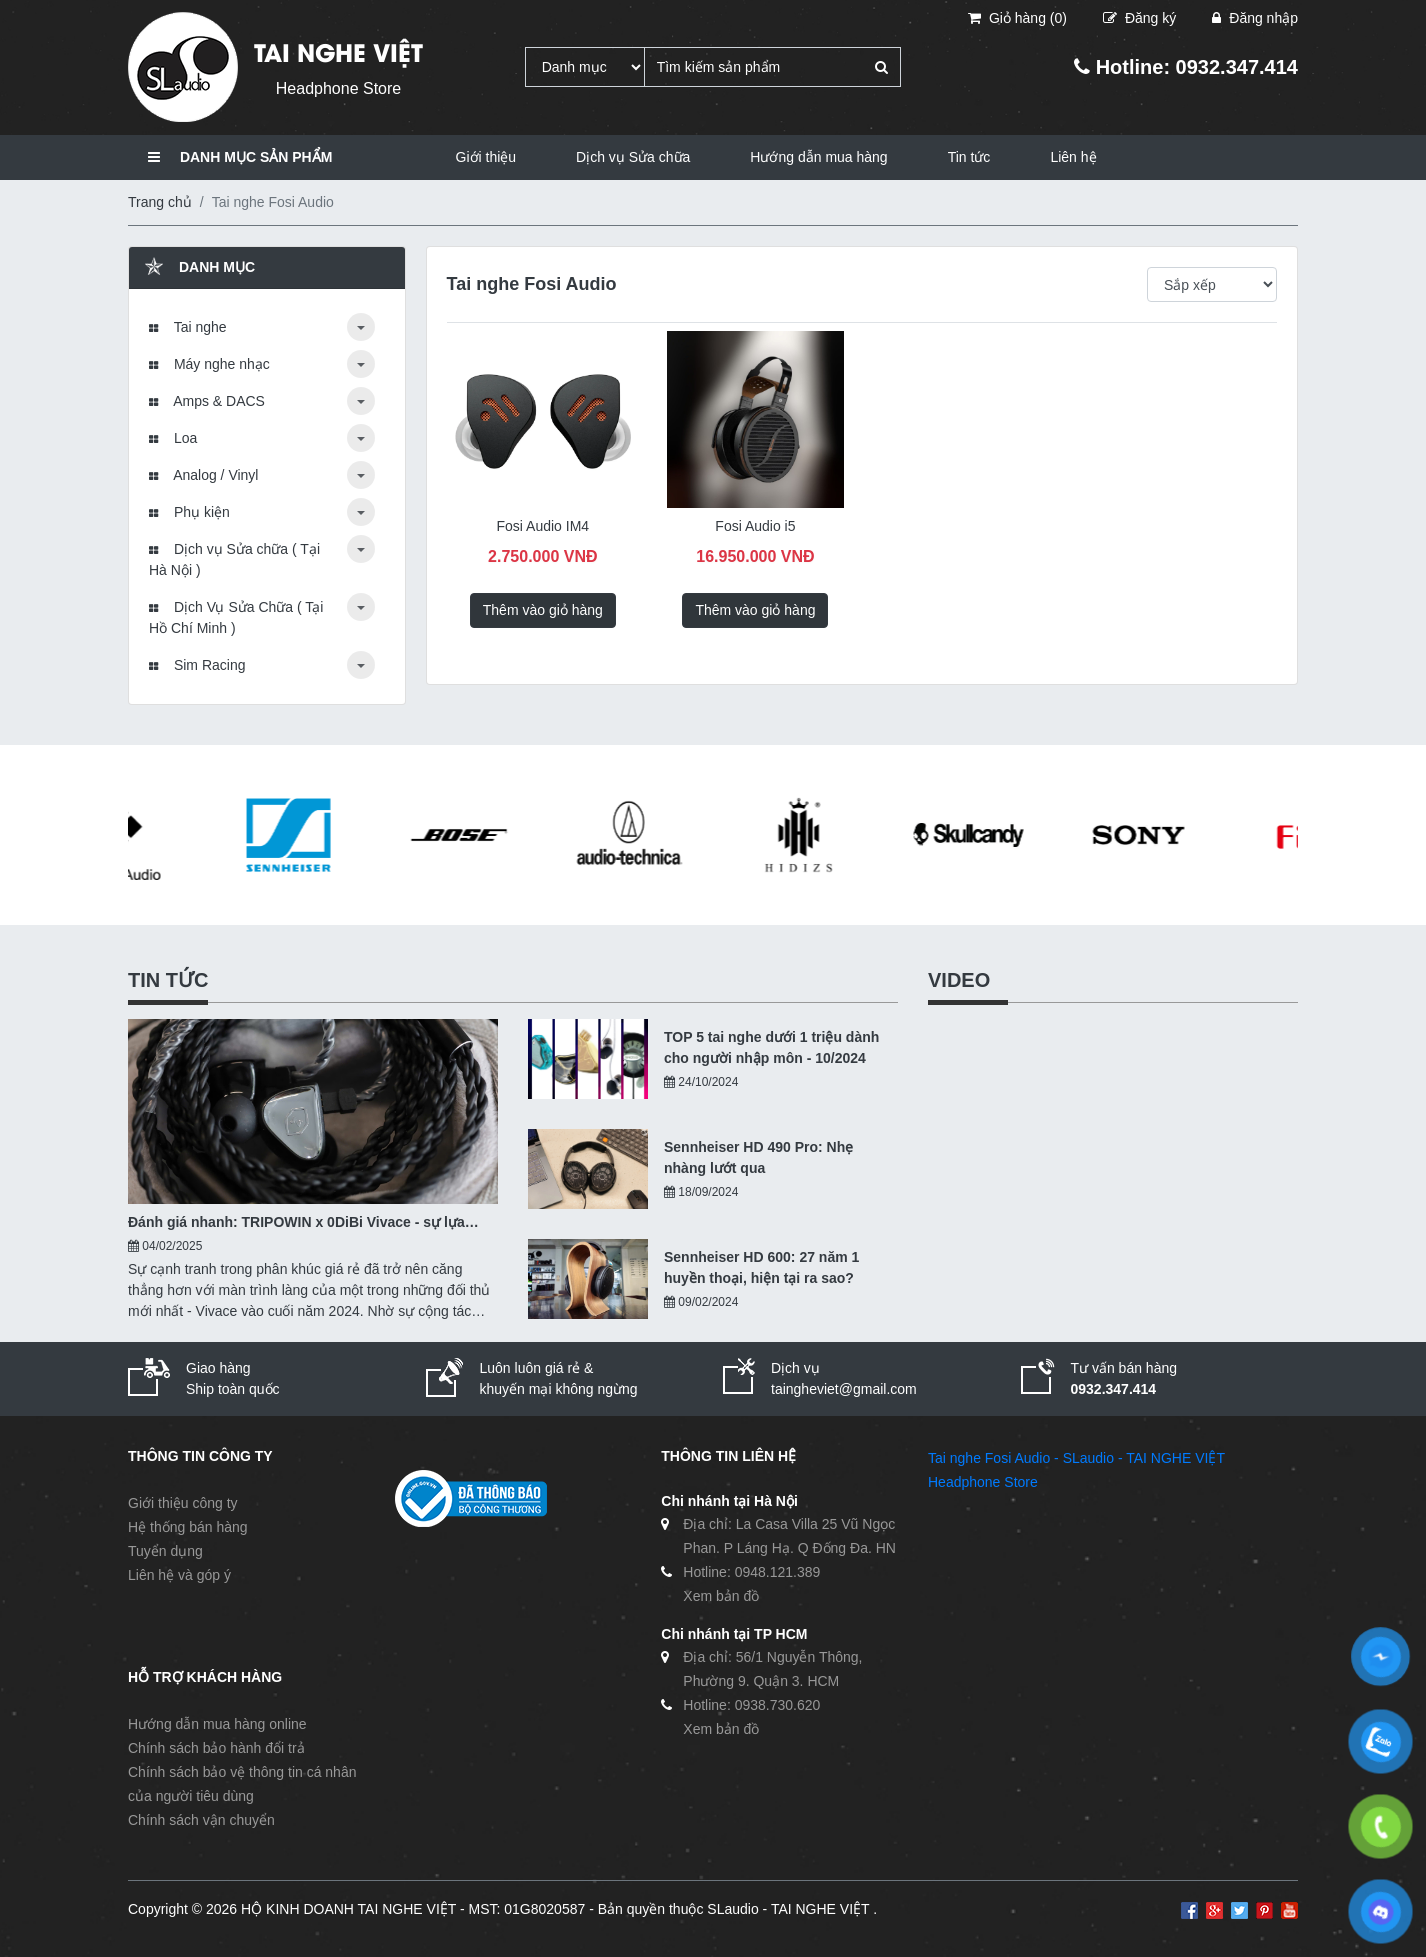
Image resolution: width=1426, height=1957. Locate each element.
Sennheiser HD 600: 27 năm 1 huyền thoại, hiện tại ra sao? (761, 1267)
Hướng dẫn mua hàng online (217, 1724)
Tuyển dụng (165, 1551)
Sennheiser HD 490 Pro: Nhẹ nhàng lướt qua (758, 1157)
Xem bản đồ (721, 1596)
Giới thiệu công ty (183, 1503)
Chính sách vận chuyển (201, 1820)
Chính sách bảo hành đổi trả (216, 1748)
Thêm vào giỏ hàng (543, 610)
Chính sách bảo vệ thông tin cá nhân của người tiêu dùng (242, 1784)
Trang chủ (160, 202)
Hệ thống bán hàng (188, 1527)
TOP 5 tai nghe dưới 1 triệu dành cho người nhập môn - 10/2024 (771, 1047)
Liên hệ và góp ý (179, 1575)
